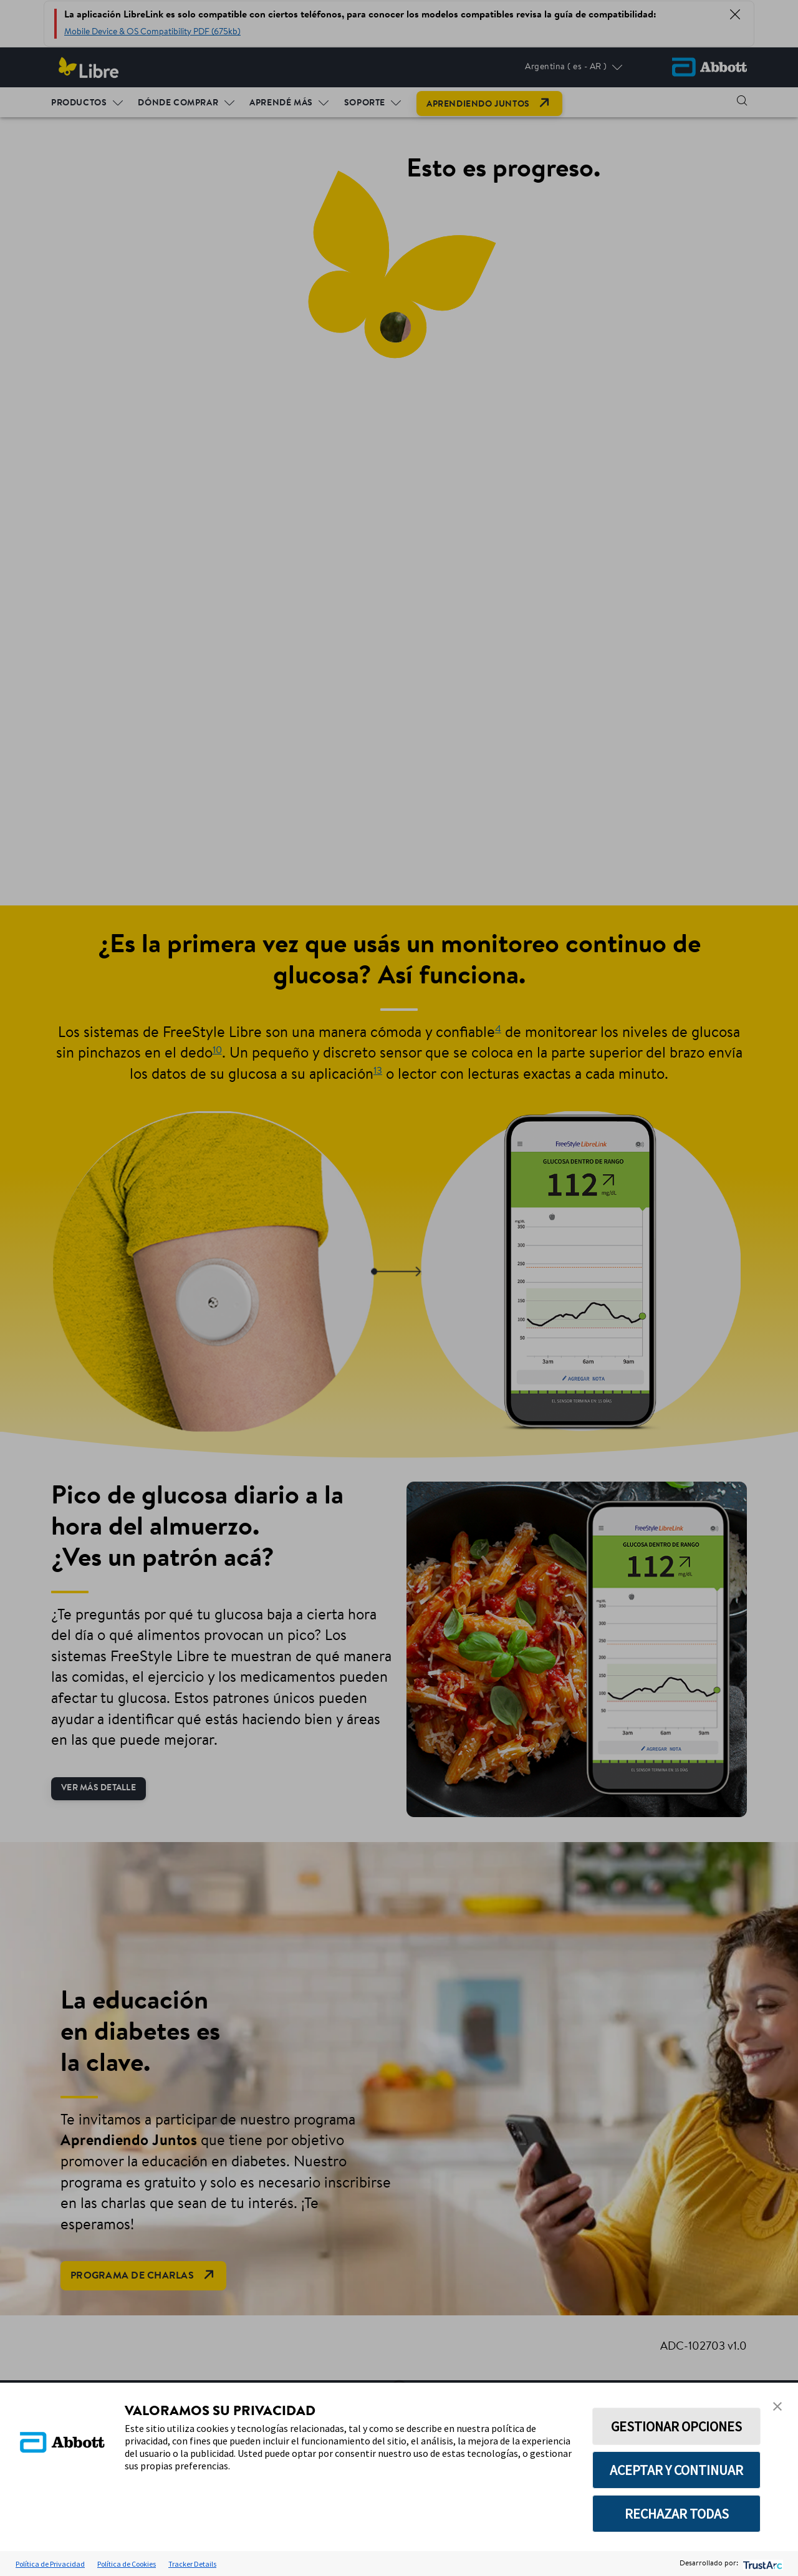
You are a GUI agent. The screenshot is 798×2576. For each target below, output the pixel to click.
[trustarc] (761, 2564)
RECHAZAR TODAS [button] (677, 2513)
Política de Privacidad (50, 2564)
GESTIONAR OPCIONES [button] (676, 2426)
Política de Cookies (126, 2564)
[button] (777, 2406)
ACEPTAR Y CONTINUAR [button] (676, 2470)
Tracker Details (192, 2564)
